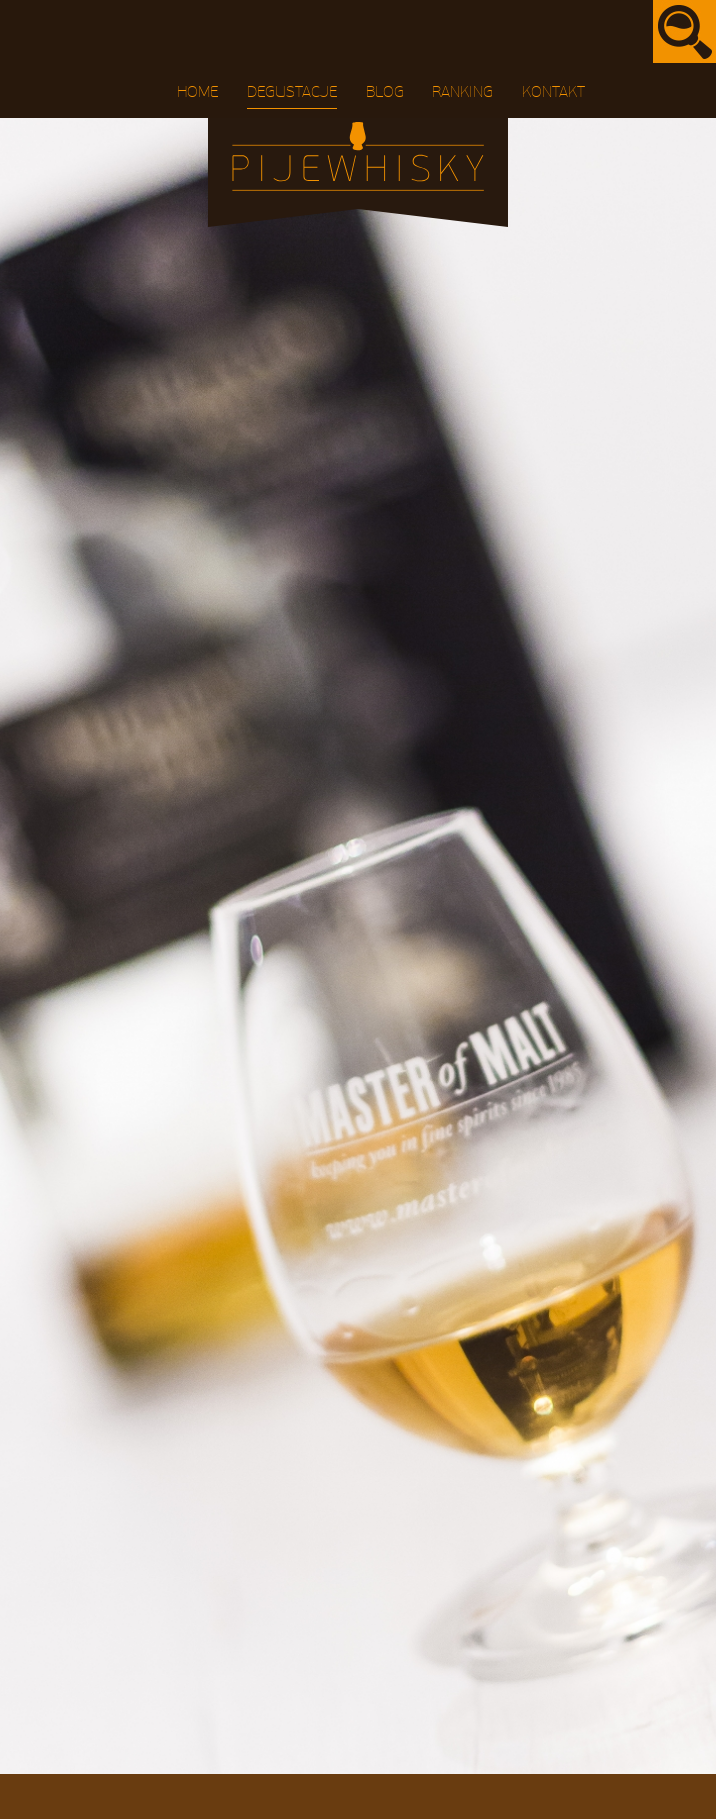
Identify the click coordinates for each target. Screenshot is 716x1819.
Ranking (462, 92)
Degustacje (292, 92)
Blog (385, 92)
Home (197, 92)
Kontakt (553, 92)
